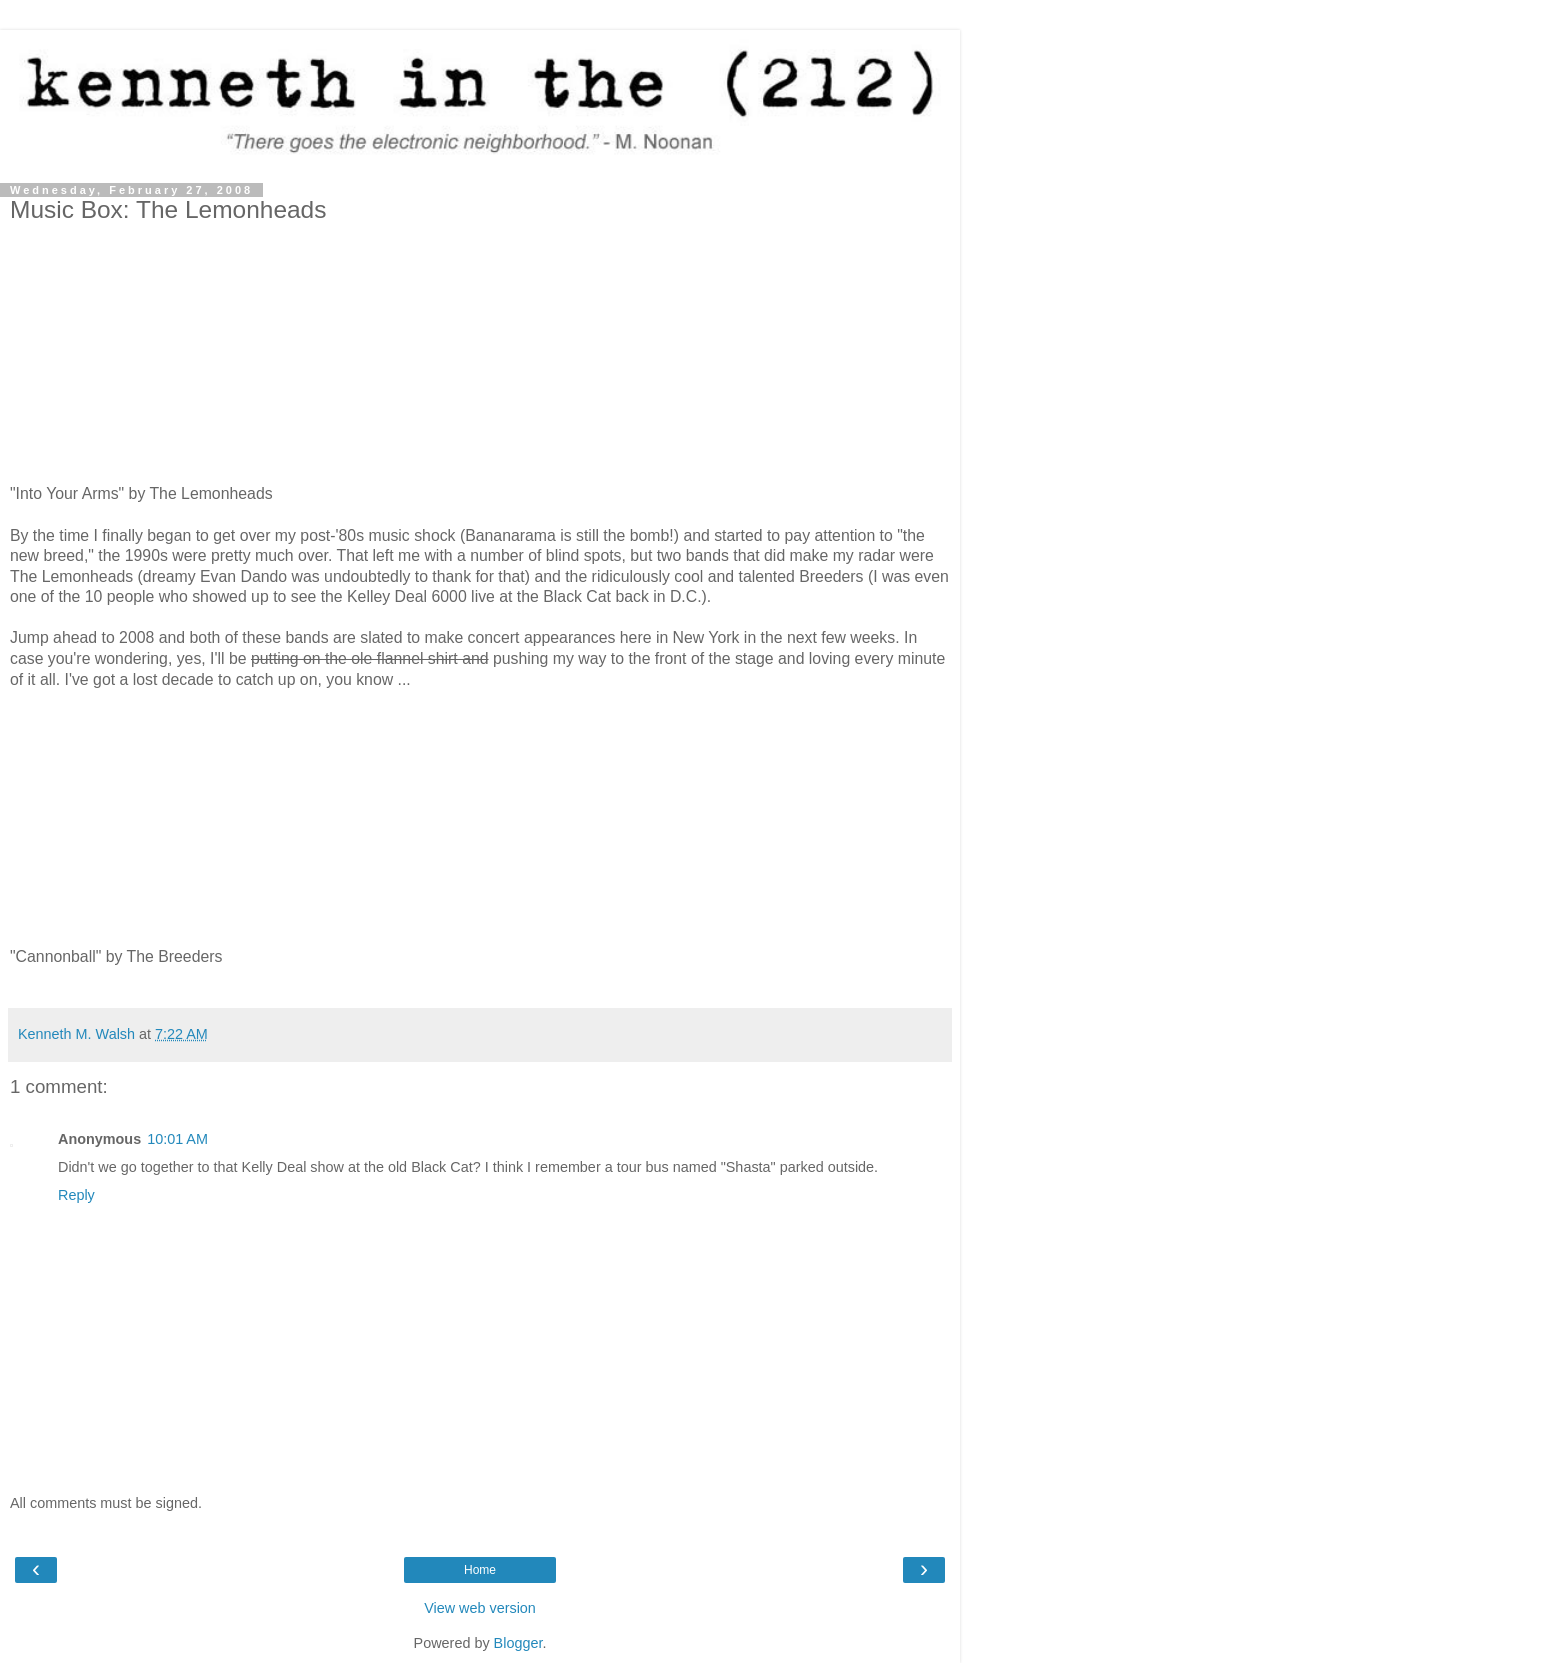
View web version (480, 1608)
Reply (76, 1195)
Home (480, 1570)
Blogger (518, 1643)
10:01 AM (177, 1139)
